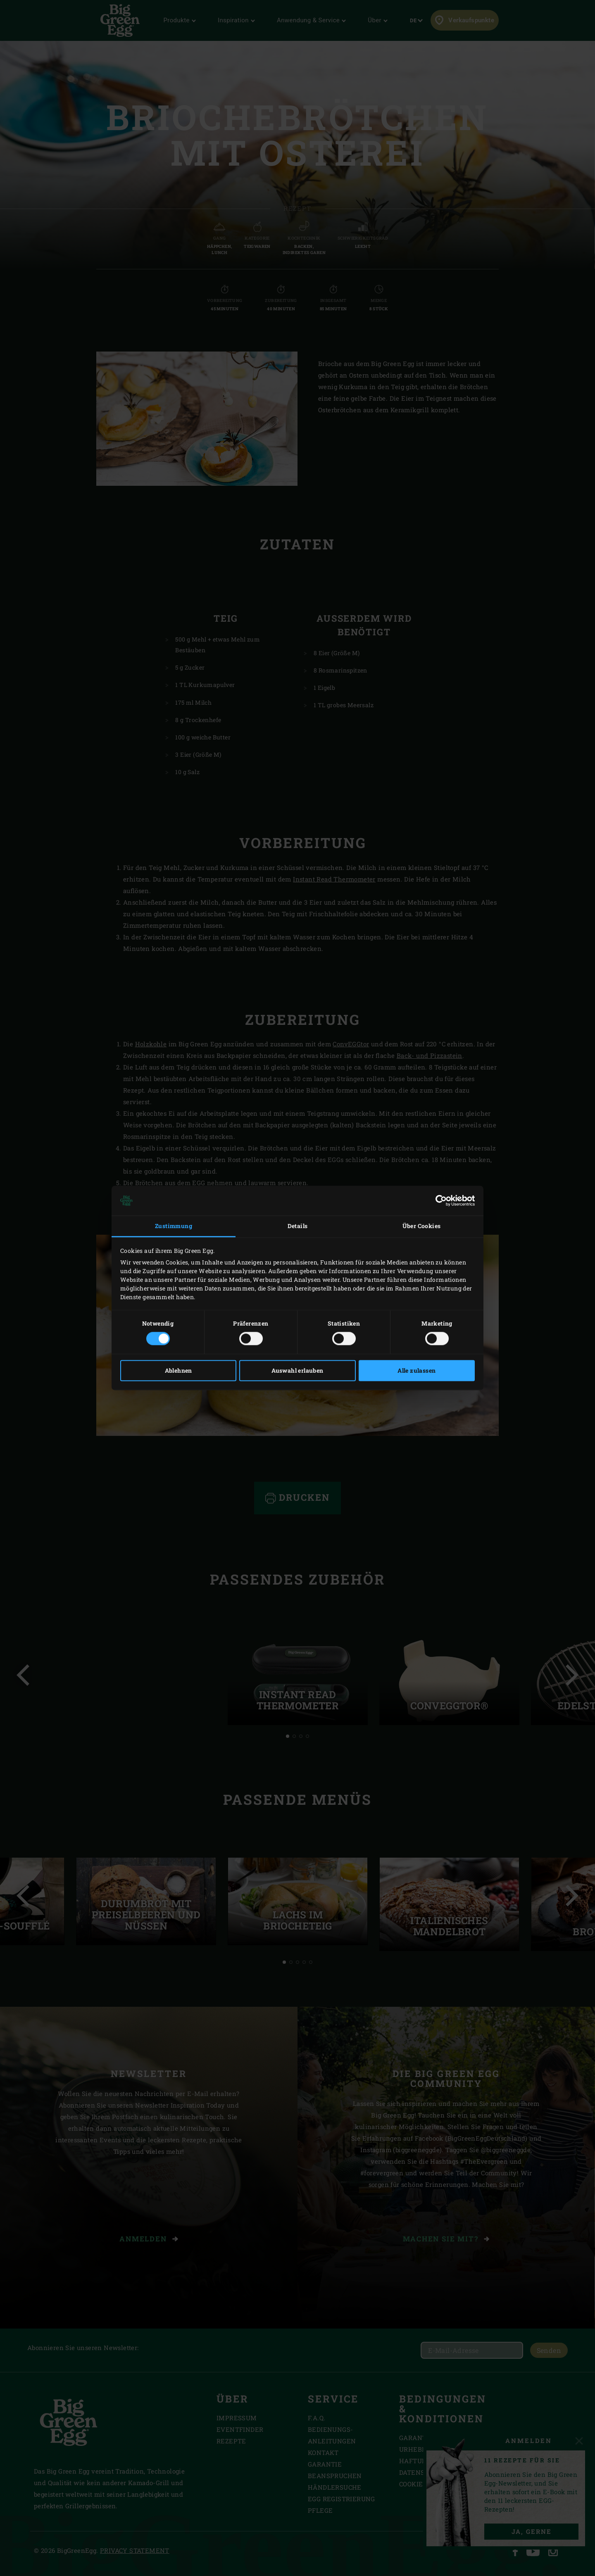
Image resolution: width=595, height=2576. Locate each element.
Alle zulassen (416, 1371)
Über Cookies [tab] (421, 1226)
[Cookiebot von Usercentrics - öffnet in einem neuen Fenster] (438, 1200)
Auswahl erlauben (297, 1371)
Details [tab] (298, 1226)
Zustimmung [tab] (173, 1226)
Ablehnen (178, 1371)
